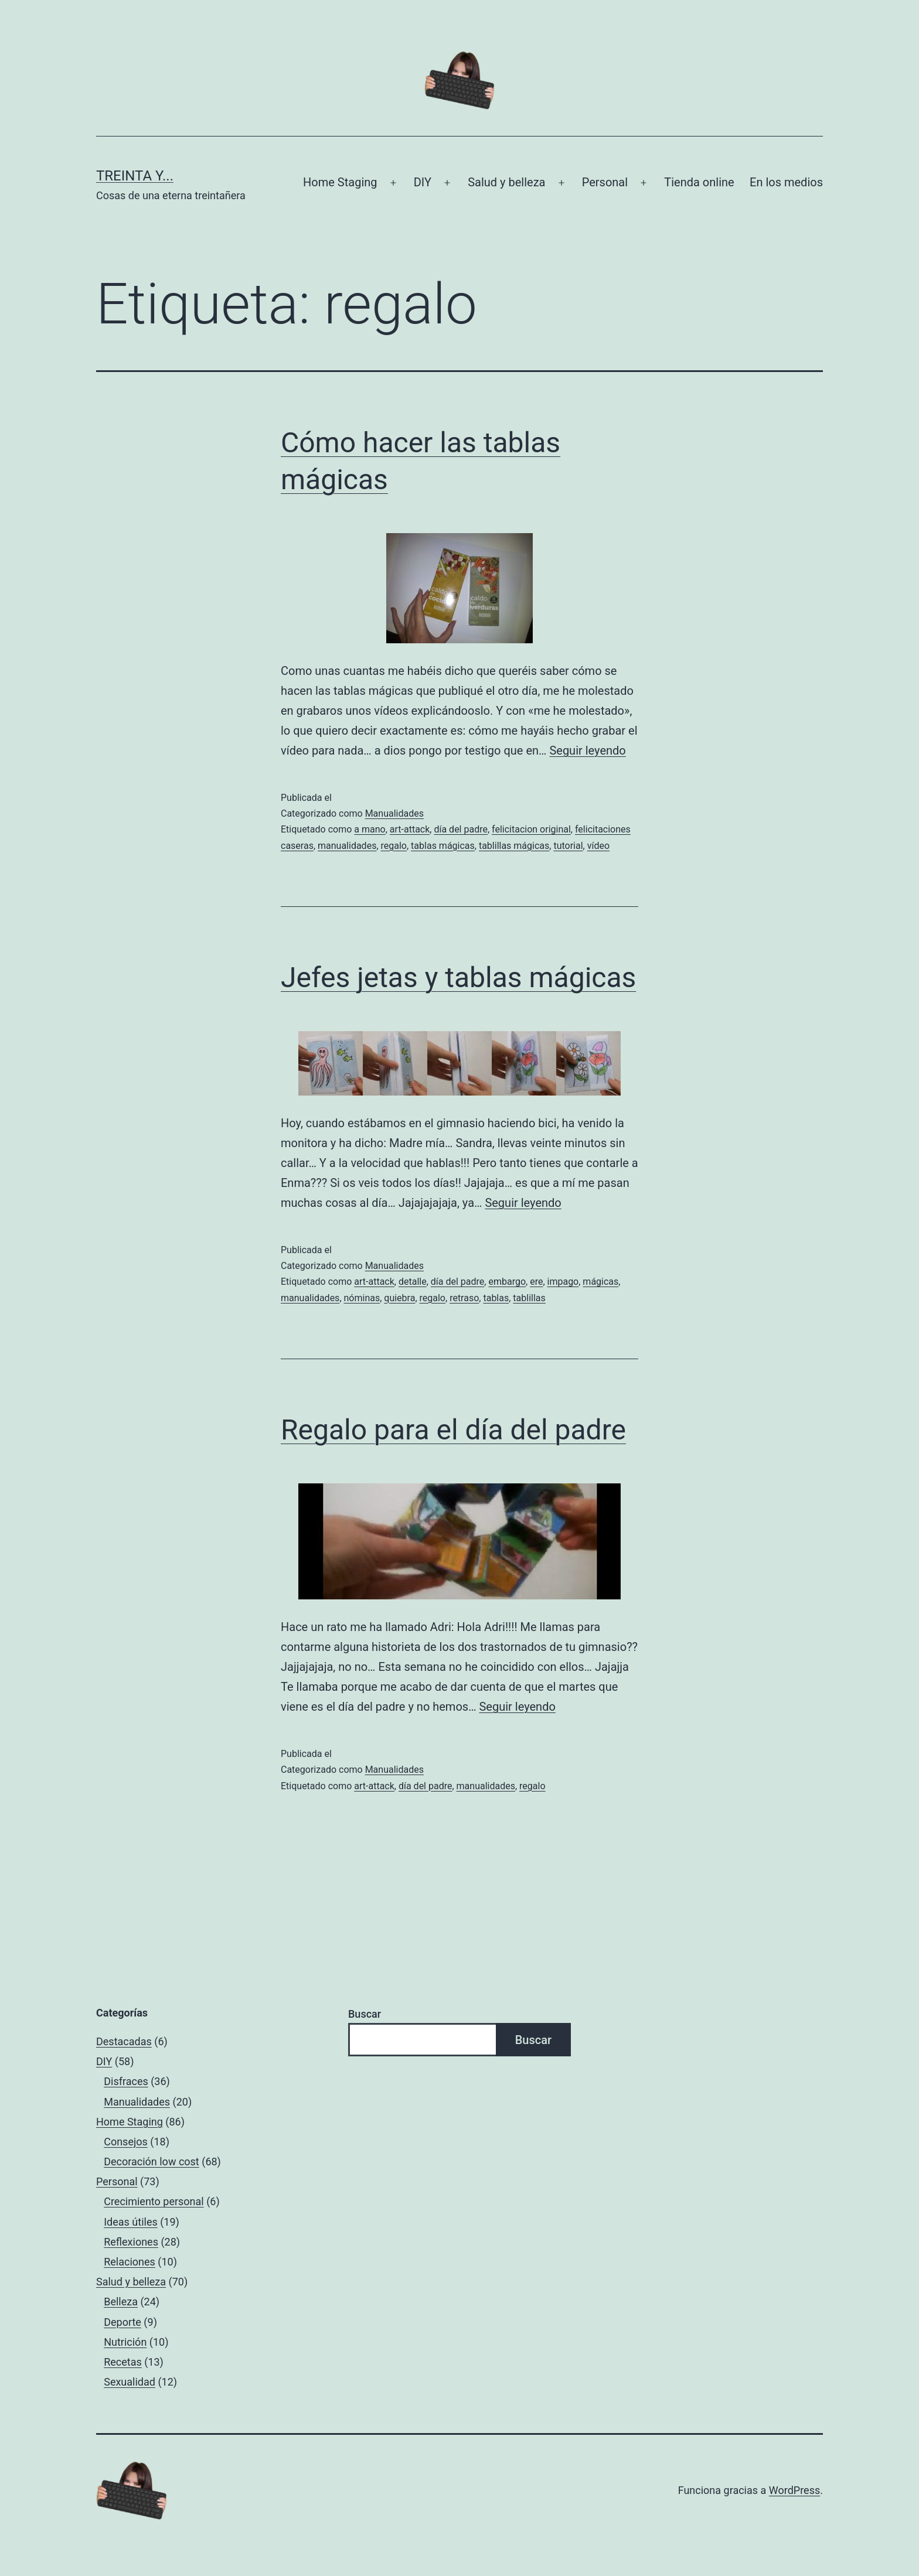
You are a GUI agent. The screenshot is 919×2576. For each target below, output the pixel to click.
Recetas (123, 2362)
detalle (413, 1281)
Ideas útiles (131, 2222)
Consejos (126, 2141)
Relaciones (129, 2262)
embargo (507, 1281)
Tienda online (699, 182)
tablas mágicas (443, 845)
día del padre (461, 829)
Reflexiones (131, 2242)
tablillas (529, 1298)
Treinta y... (134, 176)
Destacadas (124, 2041)
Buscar (364, 2014)
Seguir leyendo (587, 750)
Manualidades (394, 813)
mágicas (600, 1281)
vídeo (598, 845)
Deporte (122, 2322)
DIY (422, 182)
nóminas (362, 1298)
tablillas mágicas (514, 845)
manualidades (347, 845)
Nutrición (125, 2342)
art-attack (410, 829)
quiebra (399, 1298)
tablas (496, 1298)
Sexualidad (129, 2382)
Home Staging (340, 182)
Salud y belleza (506, 182)
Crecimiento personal (154, 2201)
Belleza (121, 2301)
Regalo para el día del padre (453, 1429)
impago (563, 1281)
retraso (464, 1298)
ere (536, 1281)
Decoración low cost (151, 2161)
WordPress (794, 2490)
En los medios (786, 182)
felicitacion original (531, 829)
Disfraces (126, 2081)
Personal (605, 182)
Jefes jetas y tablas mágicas (458, 977)
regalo (394, 845)
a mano (369, 829)
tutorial (568, 845)
